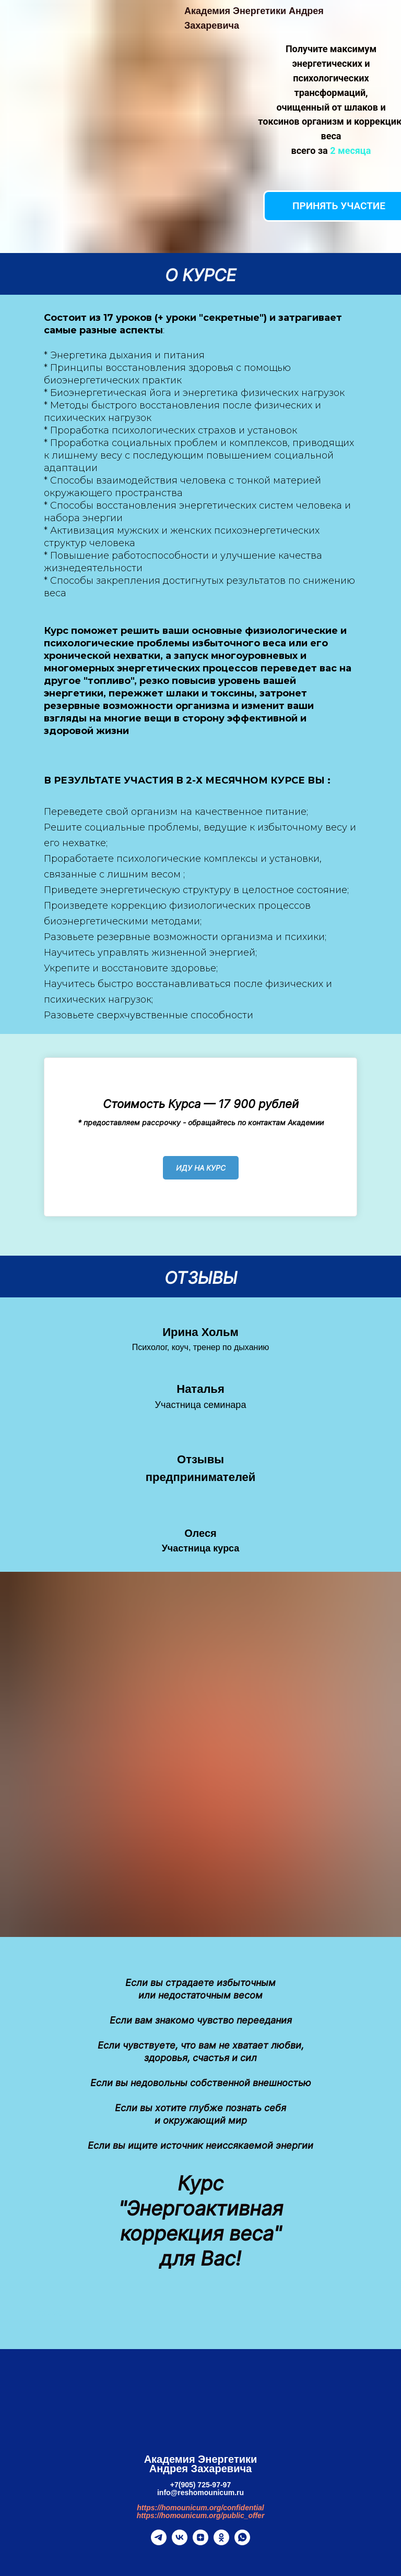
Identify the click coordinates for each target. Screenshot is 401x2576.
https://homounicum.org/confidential (200, 2507)
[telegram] (159, 2542)
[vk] (179, 2542)
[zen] (200, 2542)
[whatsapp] (242, 2542)
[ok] (221, 2542)
